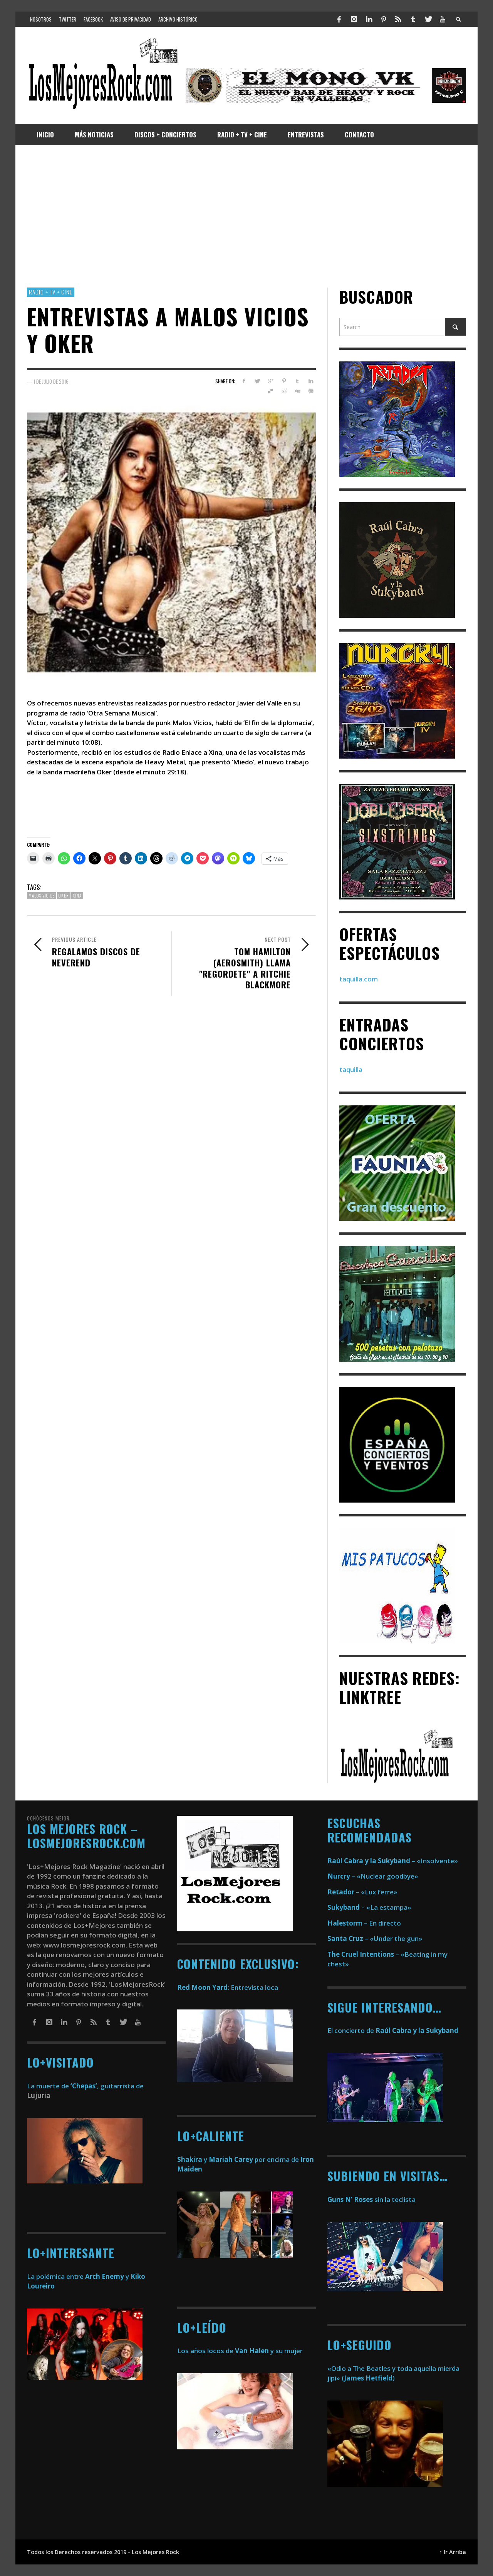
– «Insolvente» (392, 1860)
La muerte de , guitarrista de (85, 2085)
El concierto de (392, 2030)
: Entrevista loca (227, 1987)
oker (64, 896)
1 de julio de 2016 (51, 381)
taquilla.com (358, 979)
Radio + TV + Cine (50, 292)
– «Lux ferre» (362, 1891)
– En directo (364, 1923)
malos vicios (42, 896)
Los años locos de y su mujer (240, 2350)
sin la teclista (371, 2199)
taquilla (350, 1069)
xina (77, 896)
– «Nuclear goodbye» (372, 1876)
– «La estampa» (369, 1907)
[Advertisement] (246, 216)
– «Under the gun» (375, 1938)
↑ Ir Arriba (452, 2552)
